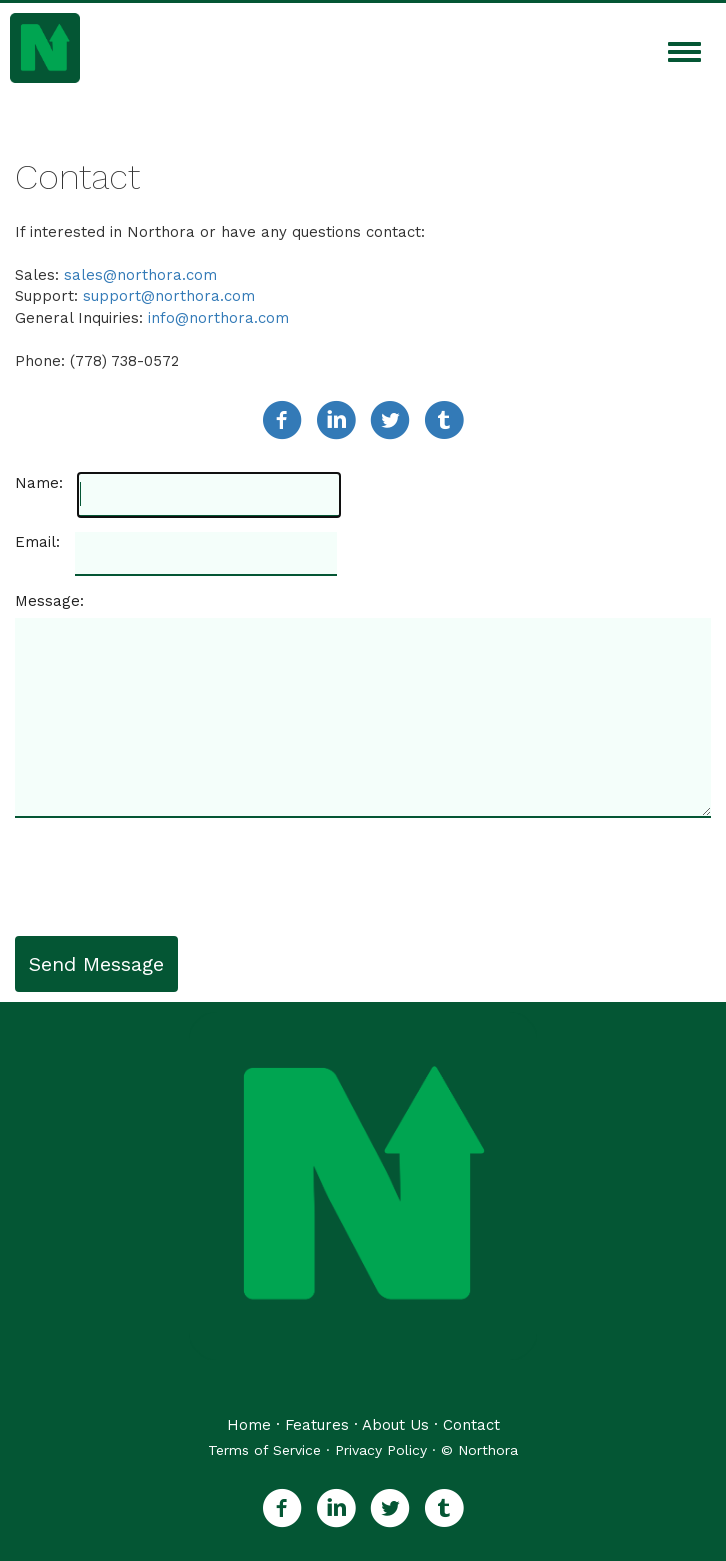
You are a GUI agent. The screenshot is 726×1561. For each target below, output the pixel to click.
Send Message (96, 964)
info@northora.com (218, 318)
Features (317, 1425)
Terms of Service (264, 1450)
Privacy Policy (381, 1450)
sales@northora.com (140, 275)
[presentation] (167, 877)
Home (249, 1425)
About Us (395, 1425)
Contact (471, 1425)
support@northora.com (169, 296)
